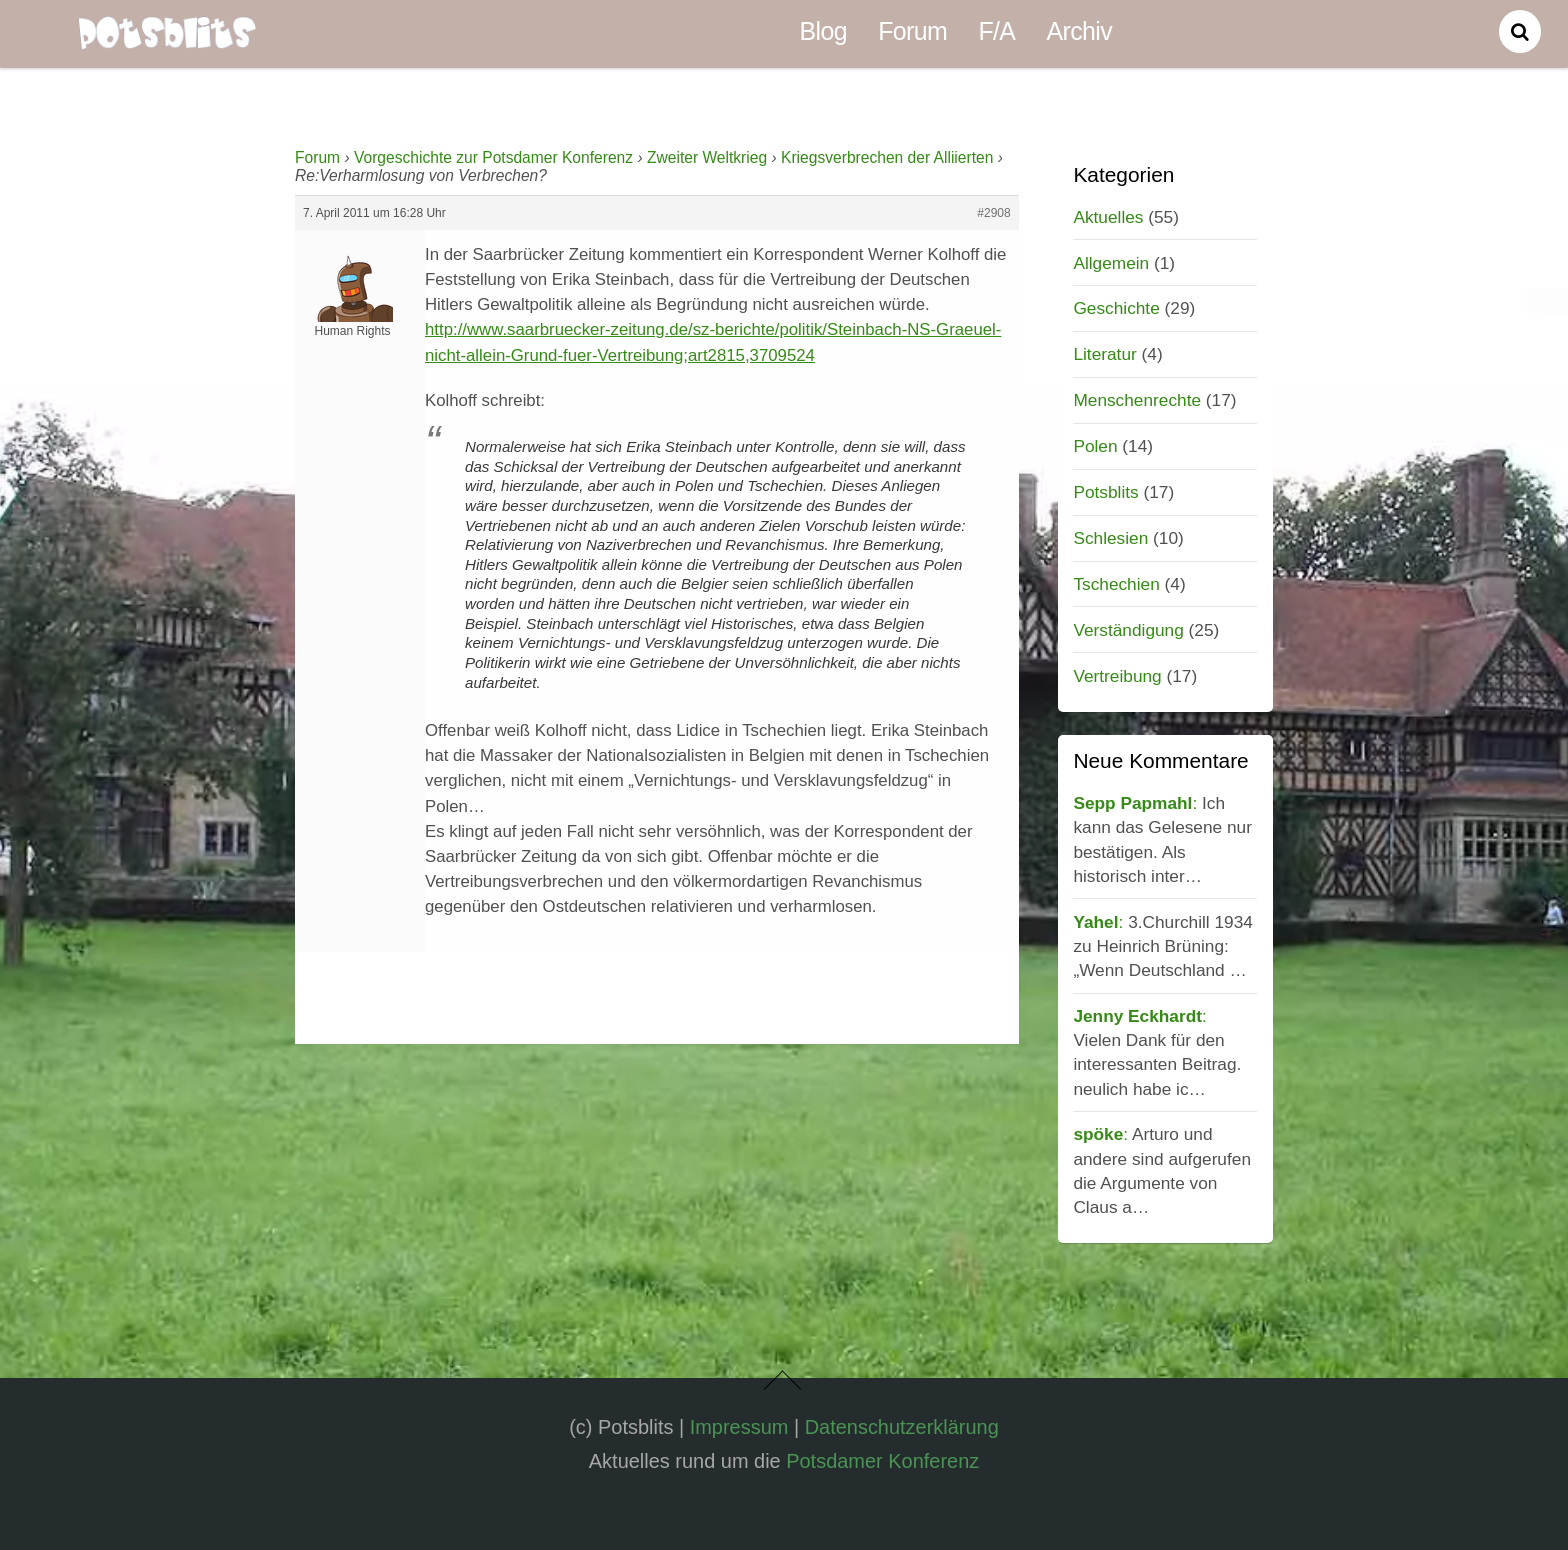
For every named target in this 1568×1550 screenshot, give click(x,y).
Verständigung (1128, 630)
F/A (996, 31)
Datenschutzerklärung (902, 1427)
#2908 (993, 213)
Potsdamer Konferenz (882, 1461)
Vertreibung (1117, 676)
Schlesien (1110, 538)
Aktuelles (1108, 217)
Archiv (1080, 31)
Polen (1095, 446)
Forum (912, 31)
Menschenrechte (1137, 400)
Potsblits (1105, 492)
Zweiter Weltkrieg (707, 157)
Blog (823, 31)
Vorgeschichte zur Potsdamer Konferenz (493, 157)
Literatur (1104, 354)
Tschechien (1116, 584)
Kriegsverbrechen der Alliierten (887, 157)
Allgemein (1111, 263)
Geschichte (1116, 308)
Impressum (739, 1427)
